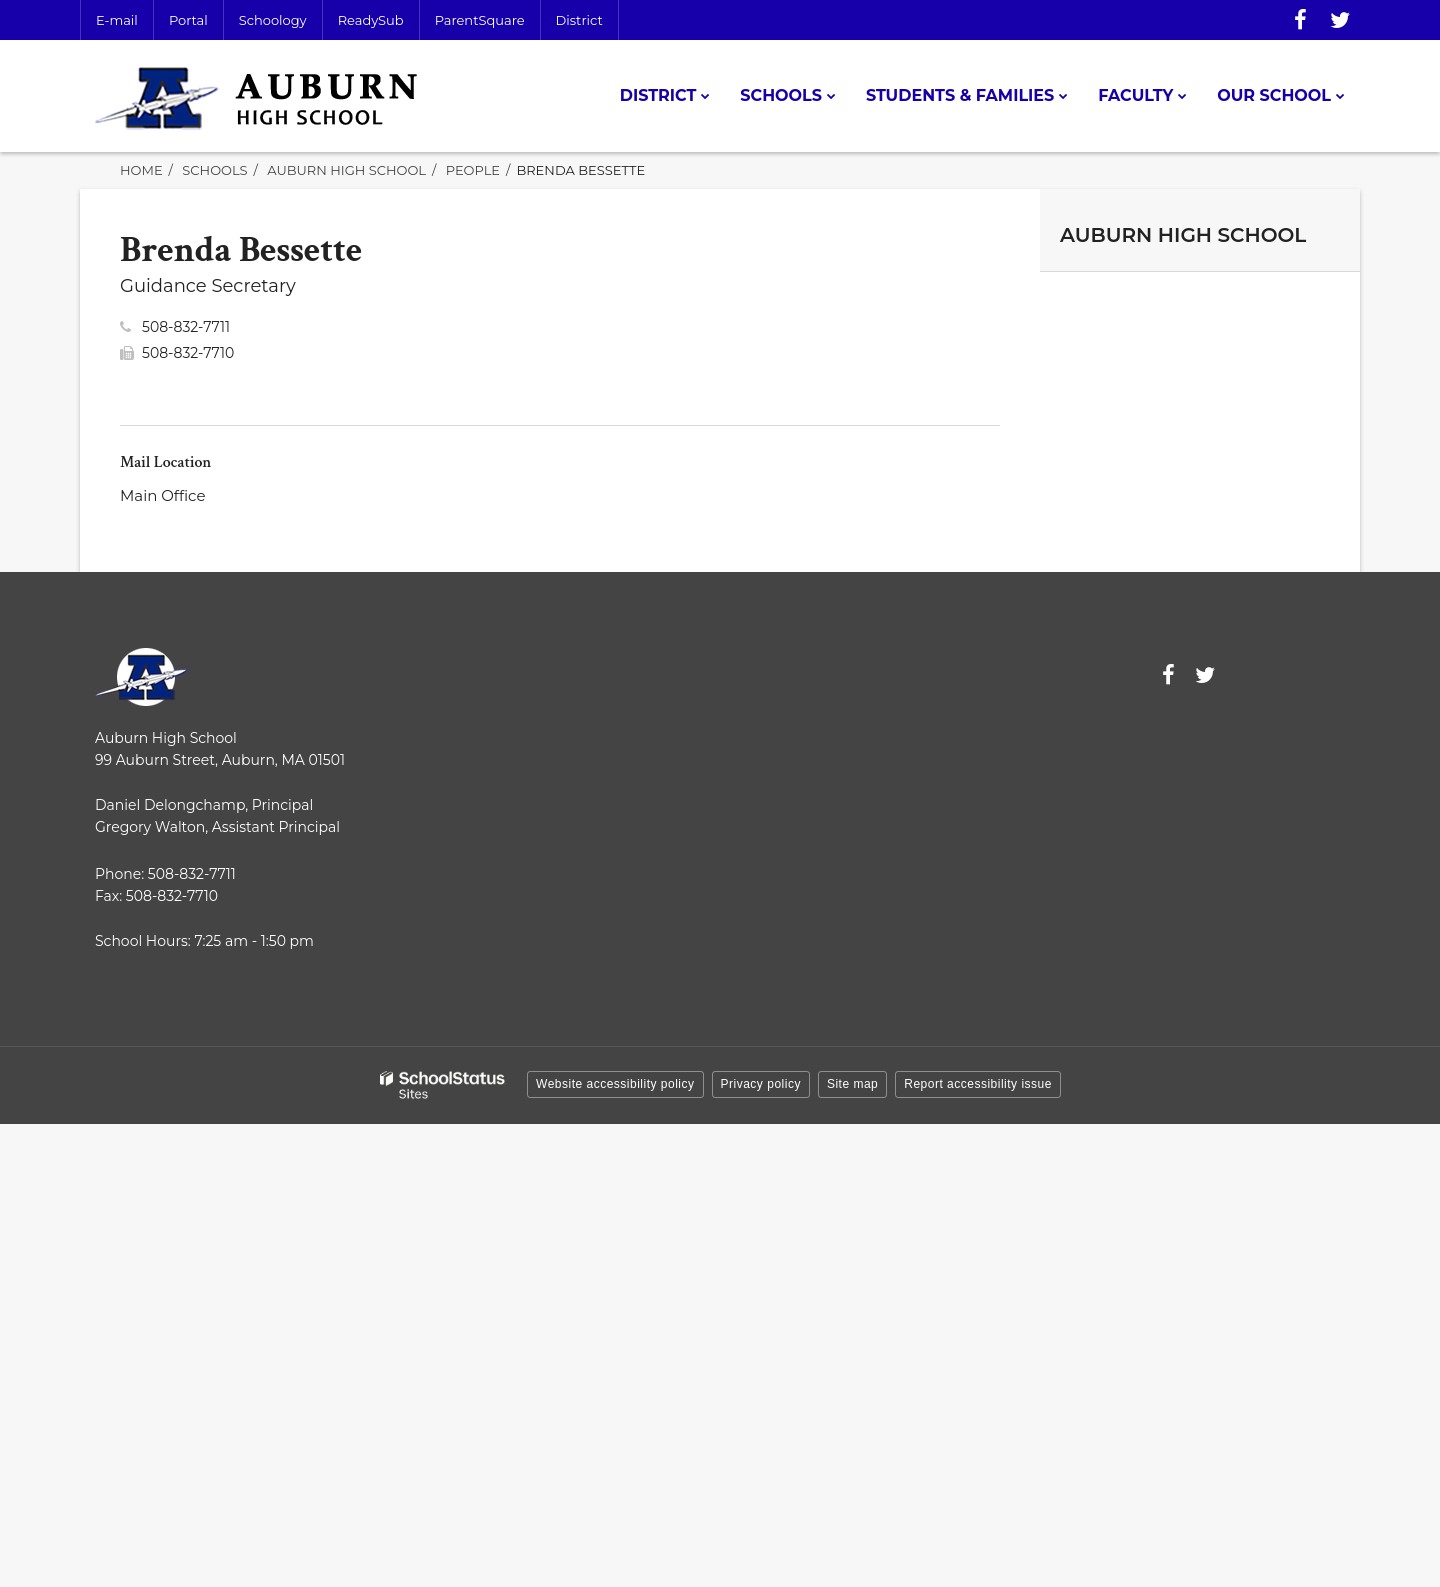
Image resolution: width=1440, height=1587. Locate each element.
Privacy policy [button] (761, 1084)
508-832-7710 (188, 353)
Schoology (273, 20)
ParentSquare (480, 20)
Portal (188, 20)
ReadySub (371, 20)
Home (141, 170)
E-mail (117, 20)
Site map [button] (852, 1084)
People (473, 170)
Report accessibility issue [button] (978, 1084)
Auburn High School (346, 170)
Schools (214, 170)
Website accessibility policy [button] (615, 1084)
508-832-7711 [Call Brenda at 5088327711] (186, 327)
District (579, 20)
